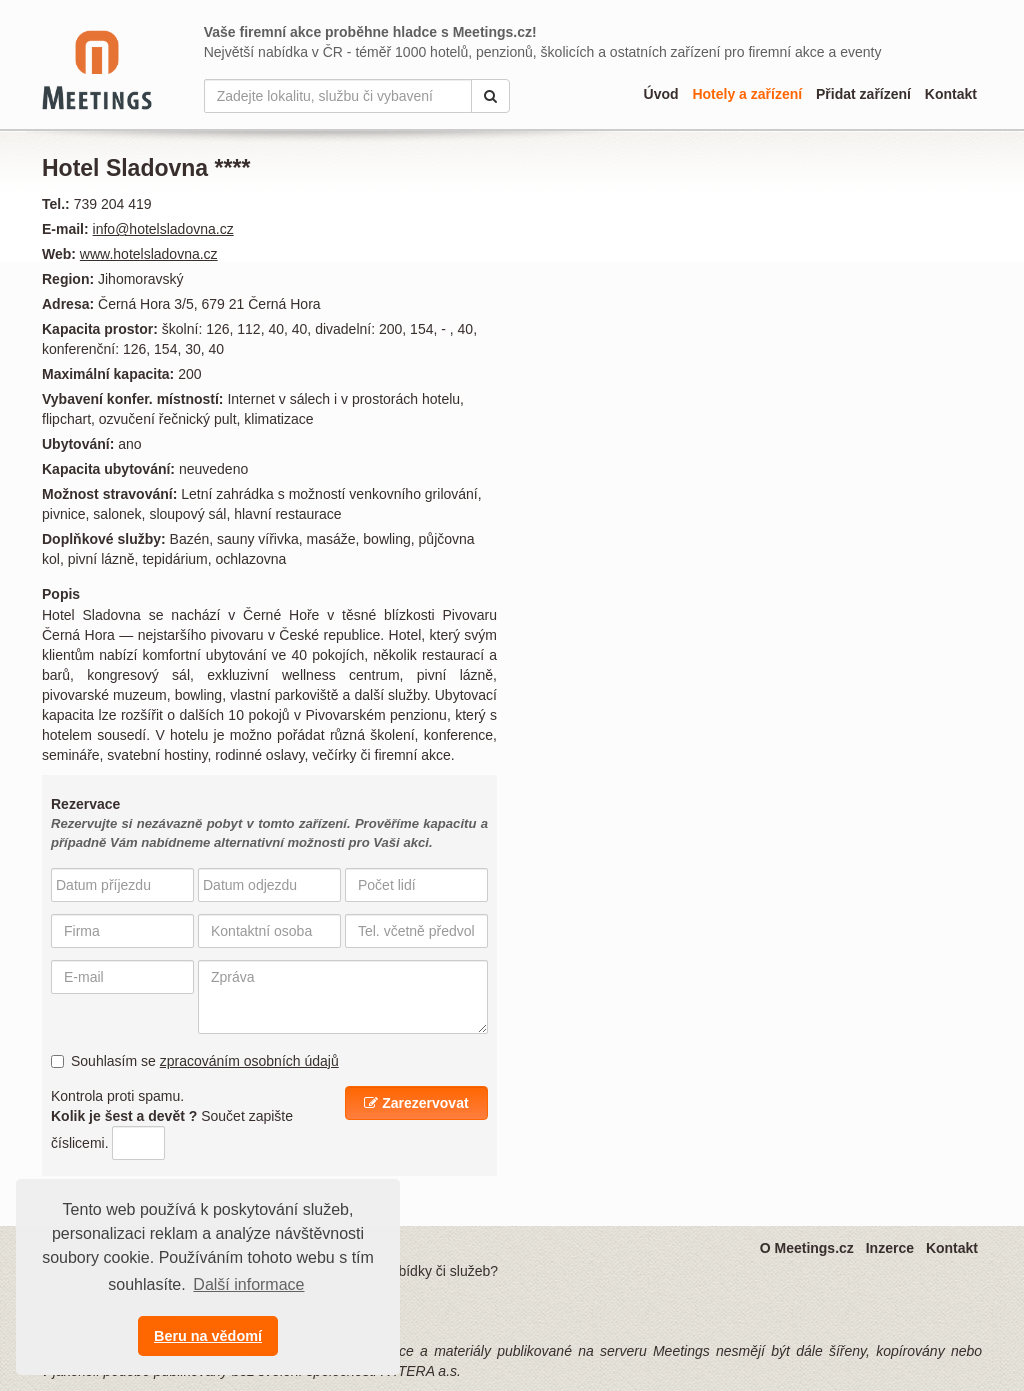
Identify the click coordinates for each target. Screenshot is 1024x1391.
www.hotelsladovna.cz (149, 254)
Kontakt (951, 94)
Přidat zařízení (863, 94)
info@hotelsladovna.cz (163, 229)
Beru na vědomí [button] (208, 1336)
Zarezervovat (416, 1103)
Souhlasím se (195, 1061)
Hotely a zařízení (747, 94)
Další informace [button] (248, 1284)
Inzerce (890, 1248)
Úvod (661, 94)
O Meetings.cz (807, 1248)
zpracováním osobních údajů (249, 1061)
